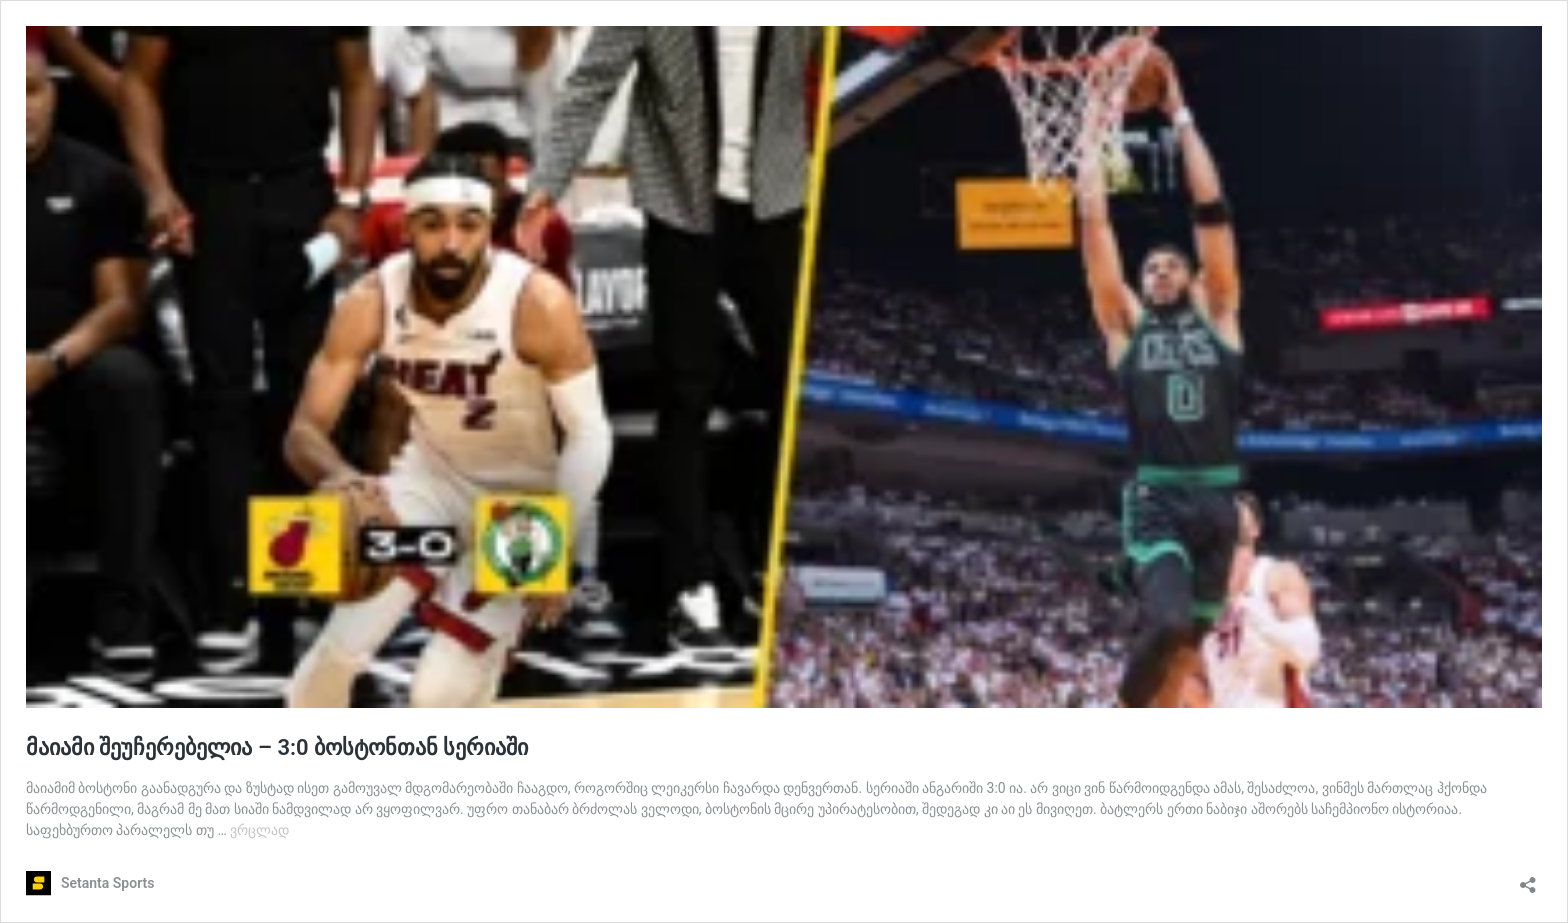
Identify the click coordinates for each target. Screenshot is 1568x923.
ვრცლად (259, 830)
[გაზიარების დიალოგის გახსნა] (1528, 878)
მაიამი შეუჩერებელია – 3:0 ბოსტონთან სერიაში (277, 747)
